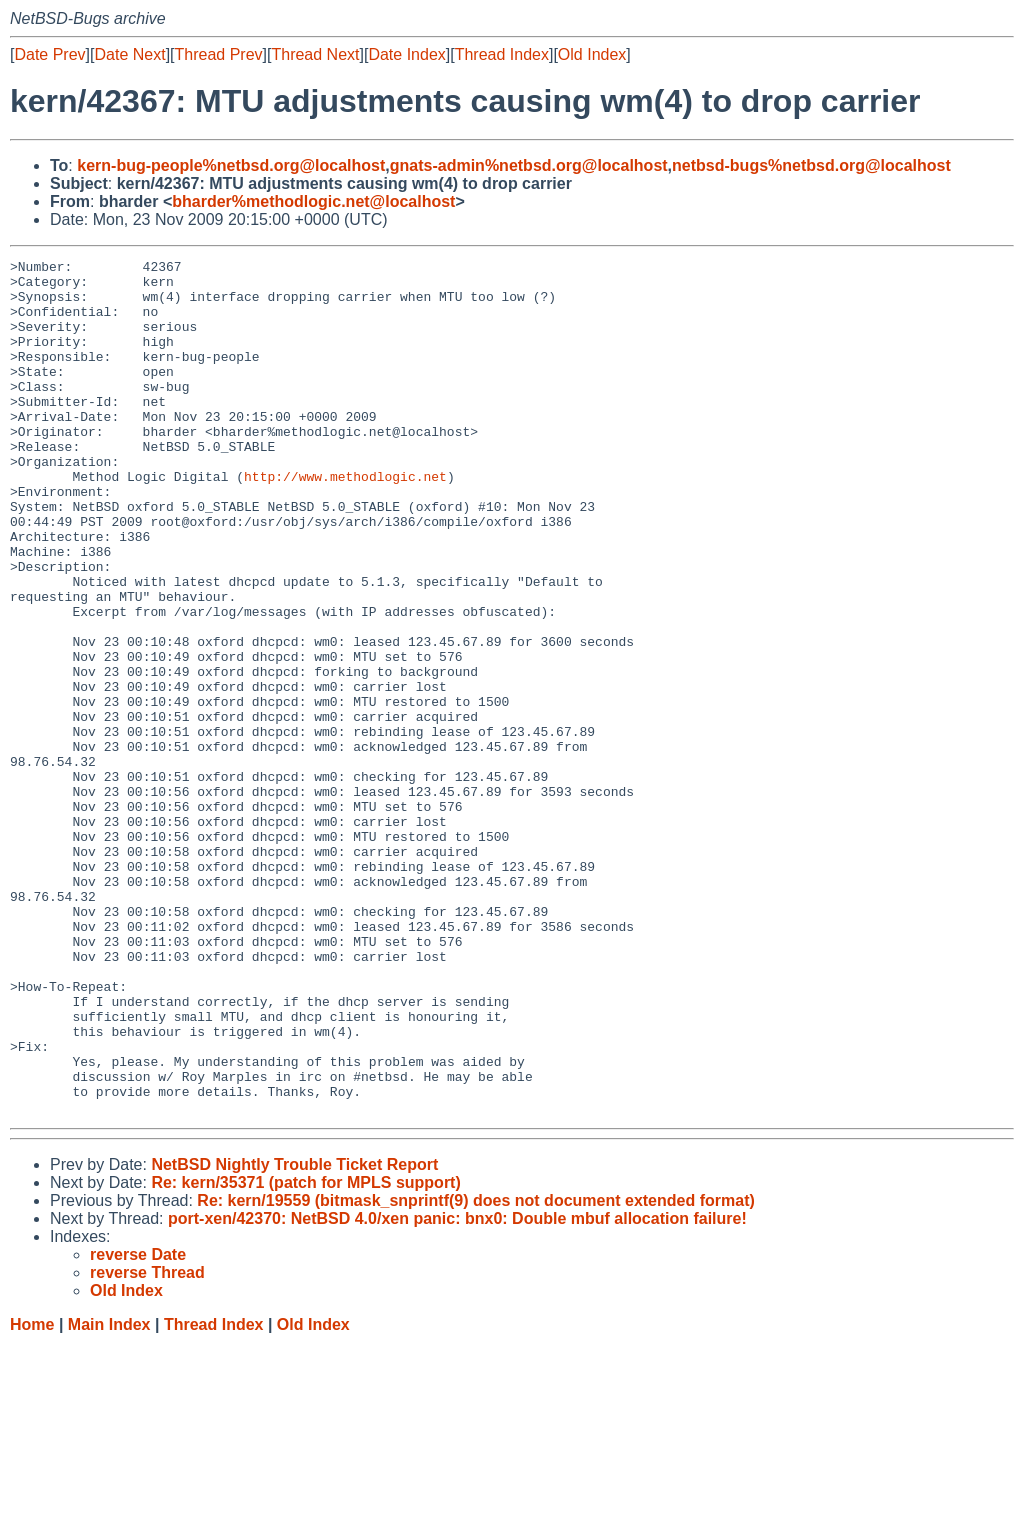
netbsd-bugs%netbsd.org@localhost (811, 165)
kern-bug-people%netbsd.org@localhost (231, 165)
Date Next (129, 54)
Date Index (406, 54)
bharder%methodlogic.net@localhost (313, 201)
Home (32, 1495)
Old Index (592, 54)
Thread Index (502, 54)
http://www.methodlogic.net (345, 521)
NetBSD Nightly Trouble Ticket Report (294, 1335)
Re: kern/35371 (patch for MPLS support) (305, 1353)
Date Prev (49, 54)
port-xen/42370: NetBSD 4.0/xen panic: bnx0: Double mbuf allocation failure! (457, 1389)
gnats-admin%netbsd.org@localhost (529, 165)
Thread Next (315, 54)
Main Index (109, 1495)
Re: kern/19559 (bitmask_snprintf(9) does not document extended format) (475, 1371)
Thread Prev (219, 54)
